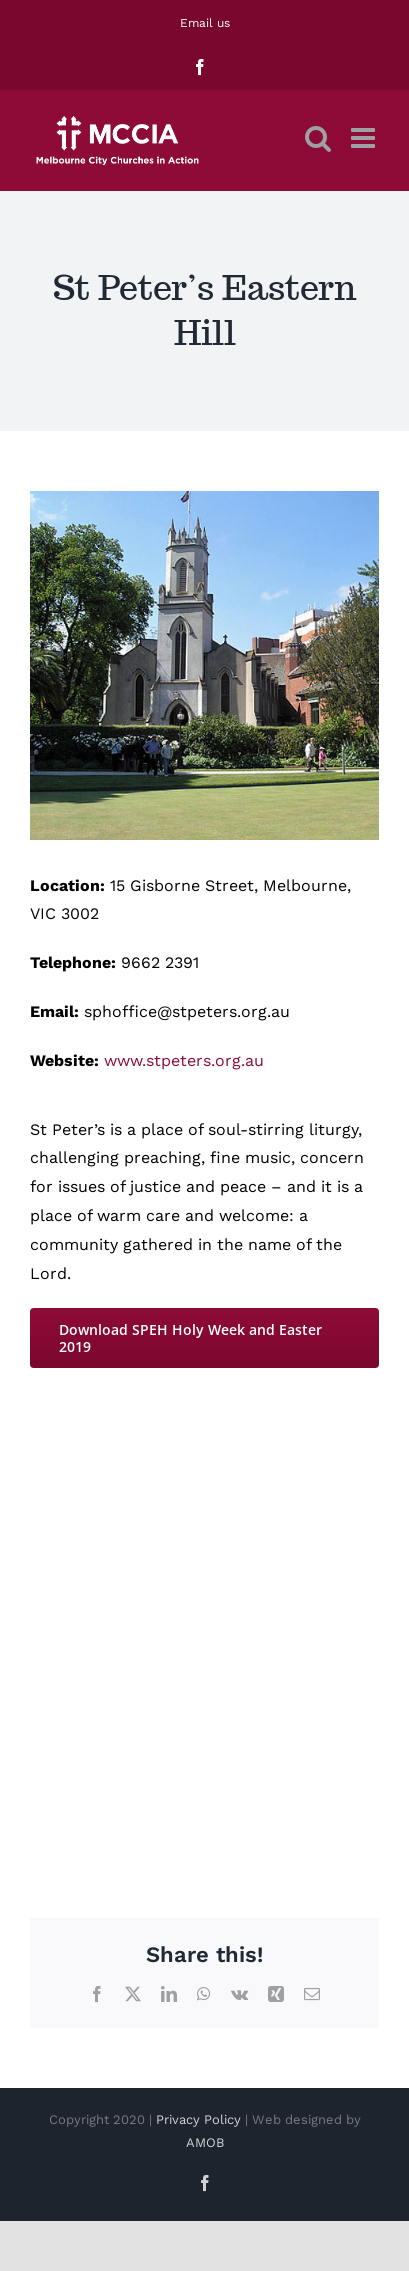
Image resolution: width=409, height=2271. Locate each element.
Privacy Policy (198, 2119)
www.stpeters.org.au (184, 1060)
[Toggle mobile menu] (365, 138)
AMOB (205, 2142)
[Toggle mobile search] (318, 138)
